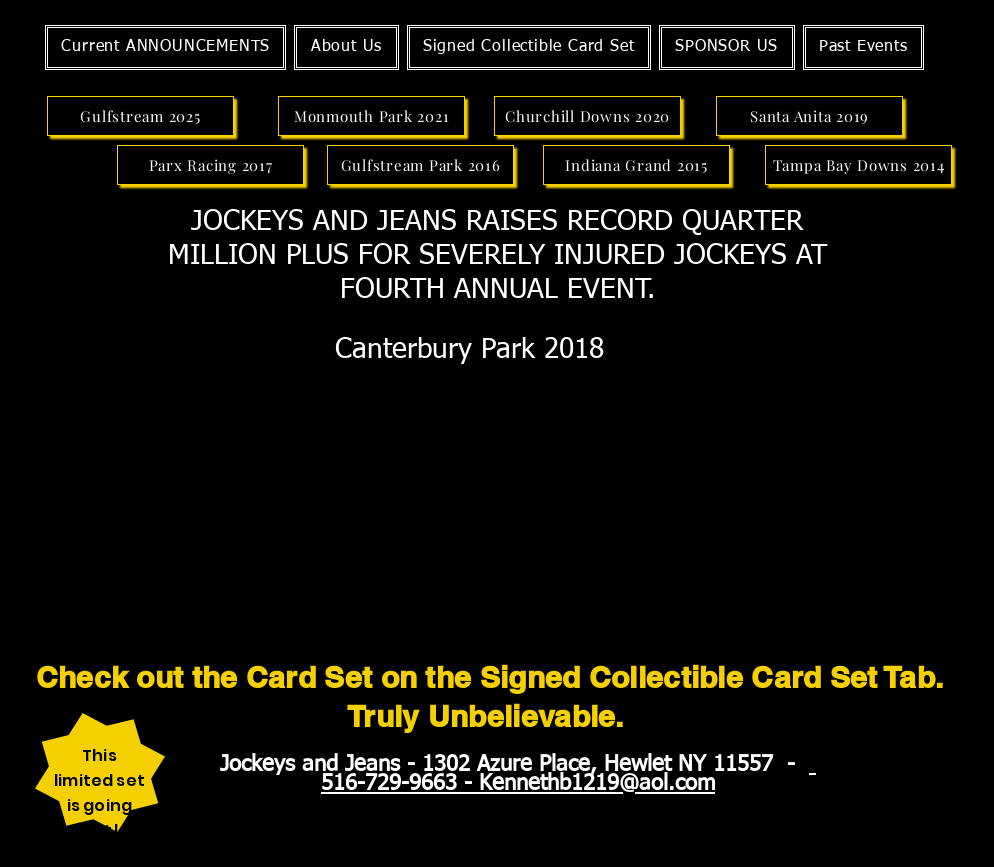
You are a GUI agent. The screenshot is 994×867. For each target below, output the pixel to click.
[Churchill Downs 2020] (587, 116)
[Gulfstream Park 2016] (420, 165)
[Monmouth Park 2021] (371, 116)
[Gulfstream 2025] (140, 116)
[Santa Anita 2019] (809, 116)
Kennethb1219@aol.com (597, 784)
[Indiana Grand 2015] (636, 165)
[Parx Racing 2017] (210, 165)
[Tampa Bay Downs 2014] (858, 165)
